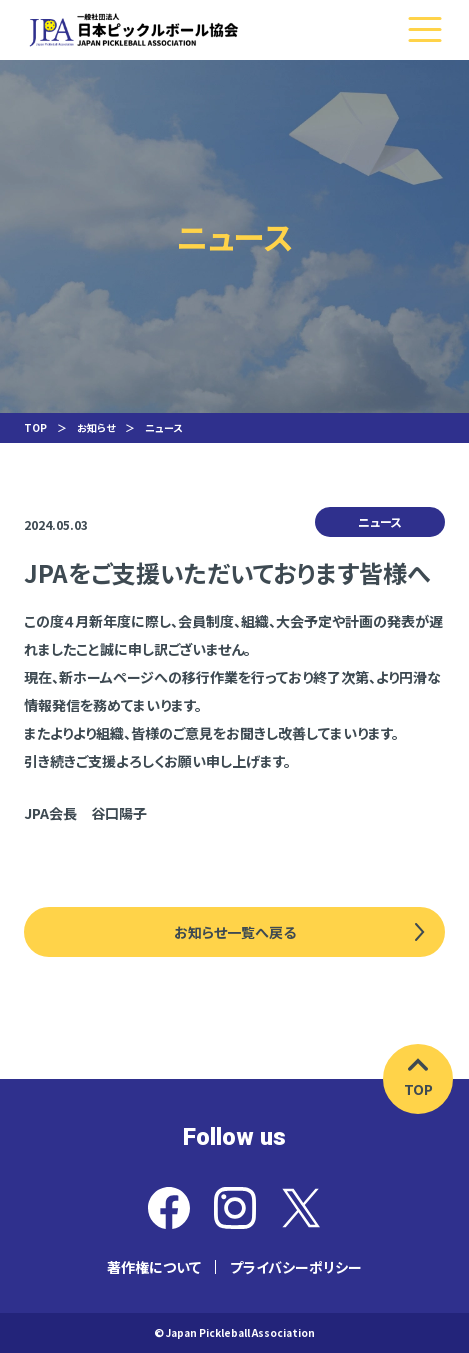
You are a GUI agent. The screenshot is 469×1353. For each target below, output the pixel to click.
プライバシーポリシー (296, 1267)
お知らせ (96, 427)
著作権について (154, 1267)
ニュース (163, 427)
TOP (35, 427)
